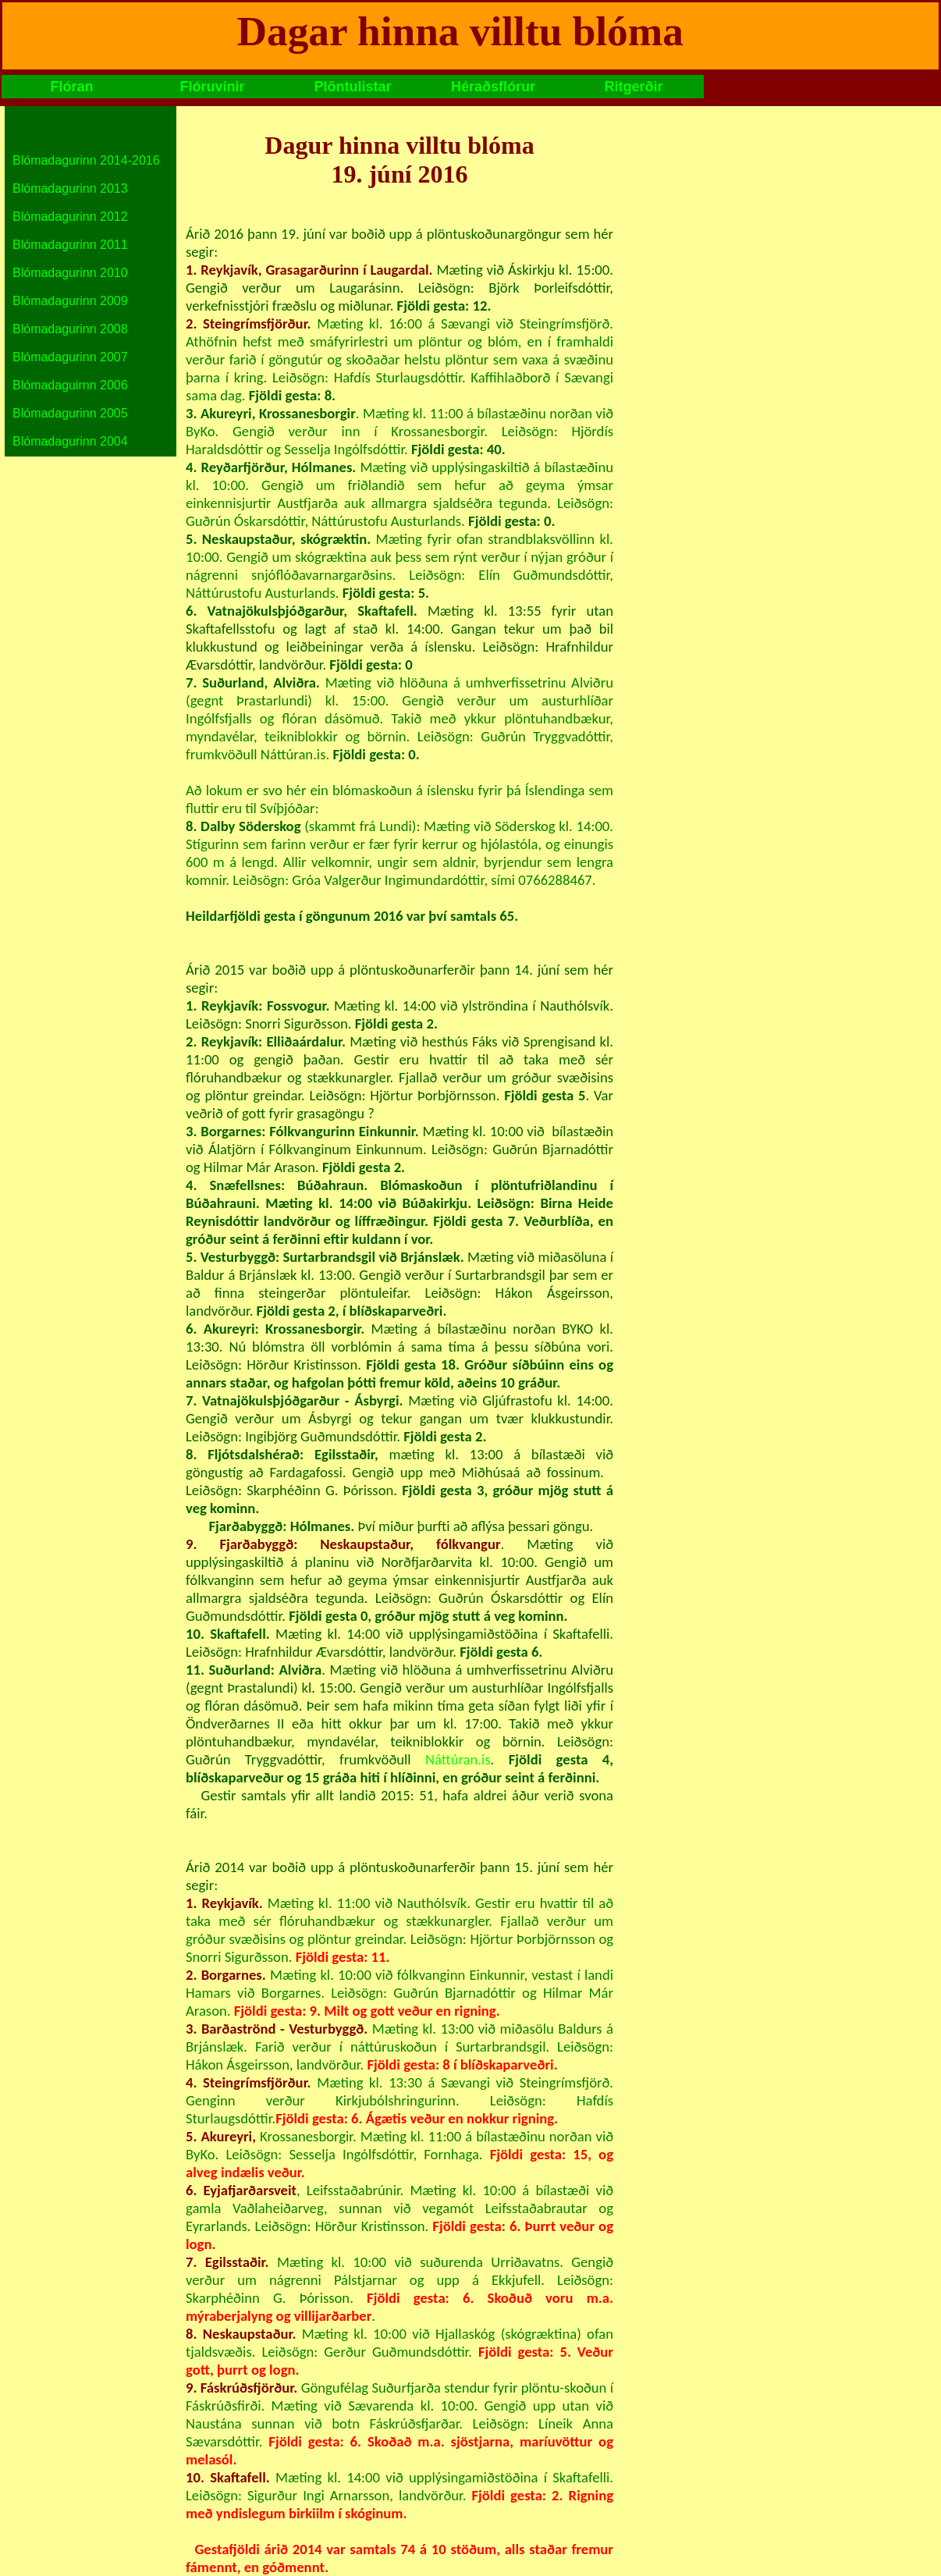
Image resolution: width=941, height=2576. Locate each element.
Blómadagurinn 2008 (70, 329)
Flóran (71, 86)
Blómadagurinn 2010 (70, 272)
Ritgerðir (633, 86)
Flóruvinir (211, 86)
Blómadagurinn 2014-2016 (86, 160)
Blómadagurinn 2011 (70, 244)
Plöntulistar (352, 86)
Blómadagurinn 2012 (70, 216)
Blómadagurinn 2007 (70, 357)
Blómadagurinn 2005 (70, 413)
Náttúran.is (458, 1759)
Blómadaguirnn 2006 (70, 385)
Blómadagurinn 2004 (70, 441)
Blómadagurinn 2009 (70, 300)
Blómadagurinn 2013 (70, 188)
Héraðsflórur (493, 86)
